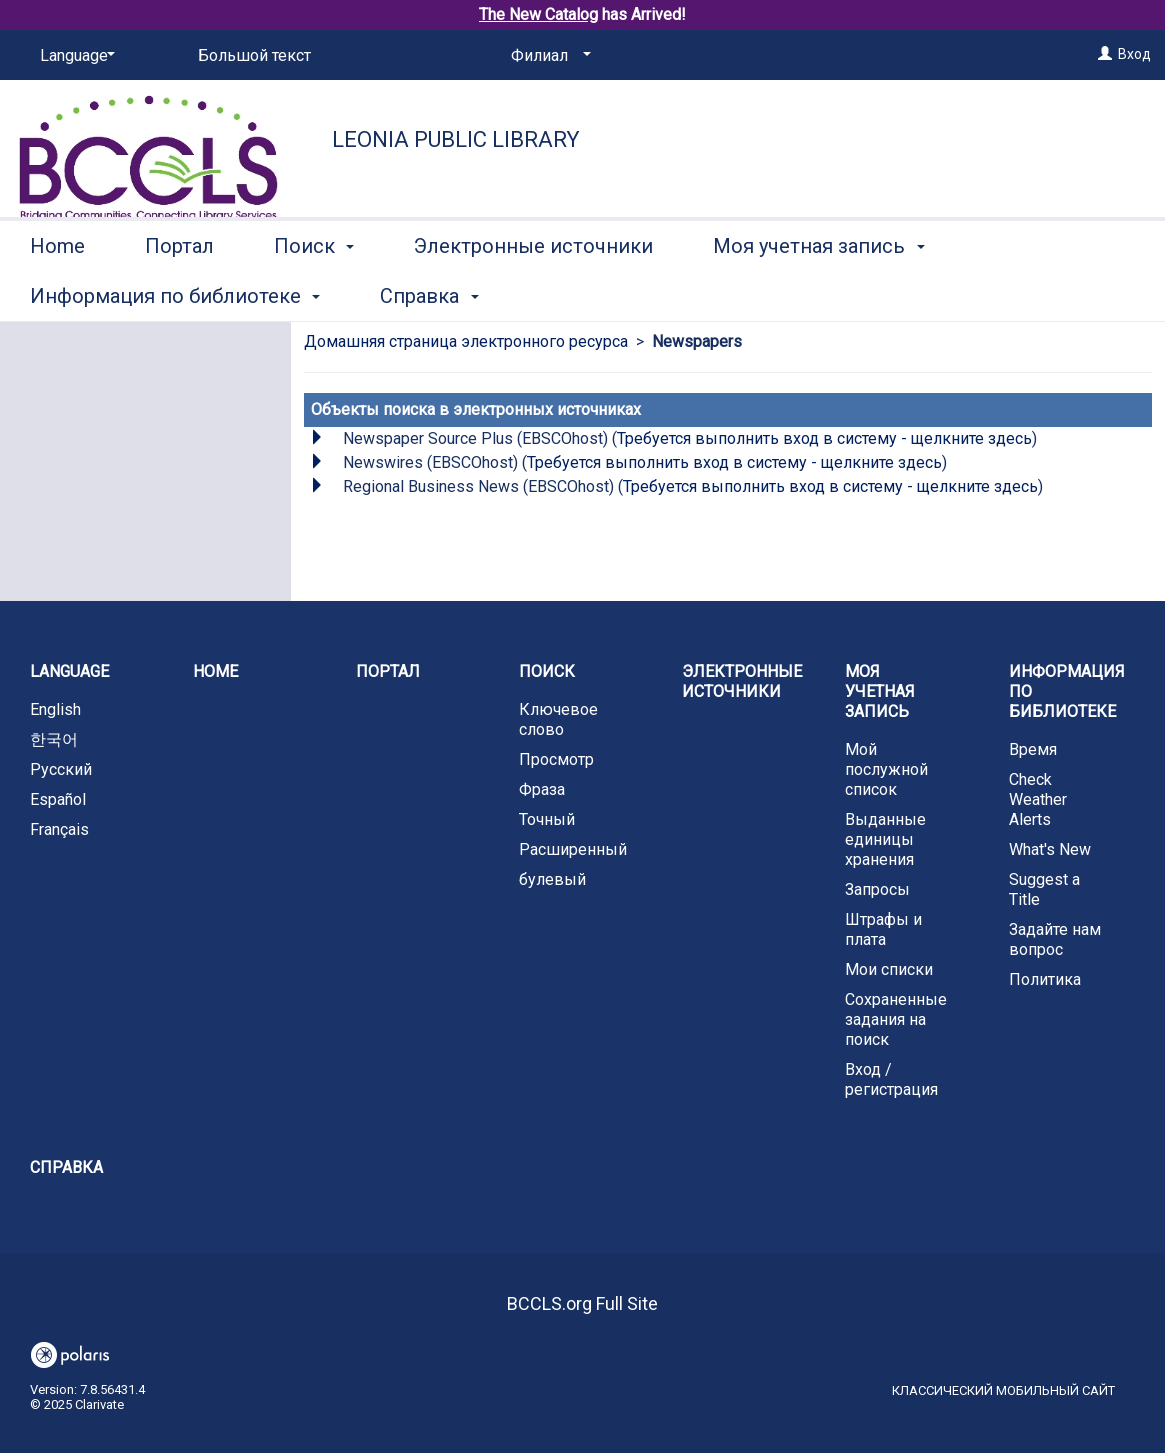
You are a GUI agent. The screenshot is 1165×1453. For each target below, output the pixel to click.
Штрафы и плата (883, 929)
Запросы (877, 889)
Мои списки (889, 969)
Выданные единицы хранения (885, 839)
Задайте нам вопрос (1055, 939)
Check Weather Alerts (1038, 799)
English (55, 709)
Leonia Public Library (456, 139)
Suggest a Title (1044, 889)
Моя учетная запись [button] (818, 293)
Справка (66, 1167)
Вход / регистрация (891, 1079)
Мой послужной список (886, 769)
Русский (61, 769)
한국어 (54, 739)
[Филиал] (547, 56)
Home (57, 293)
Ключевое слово (558, 719)
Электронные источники (533, 293)
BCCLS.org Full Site (582, 1303)
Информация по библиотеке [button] (1067, 691)
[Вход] (1105, 54)
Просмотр (556, 759)
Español (58, 799)
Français (59, 829)
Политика (1045, 979)
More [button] (1024, 296)
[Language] (74, 56)
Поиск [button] (314, 293)
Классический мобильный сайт (1003, 1390)
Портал (179, 293)
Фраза (542, 789)
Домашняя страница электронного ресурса (466, 341)
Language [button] (69, 671)
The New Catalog (538, 14)
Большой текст (254, 55)
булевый (552, 879)
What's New (1050, 849)
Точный (547, 819)
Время (1033, 749)
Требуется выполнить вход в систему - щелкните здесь (824, 438)
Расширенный (573, 849)
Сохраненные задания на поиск (896, 1019)
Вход (1134, 54)
